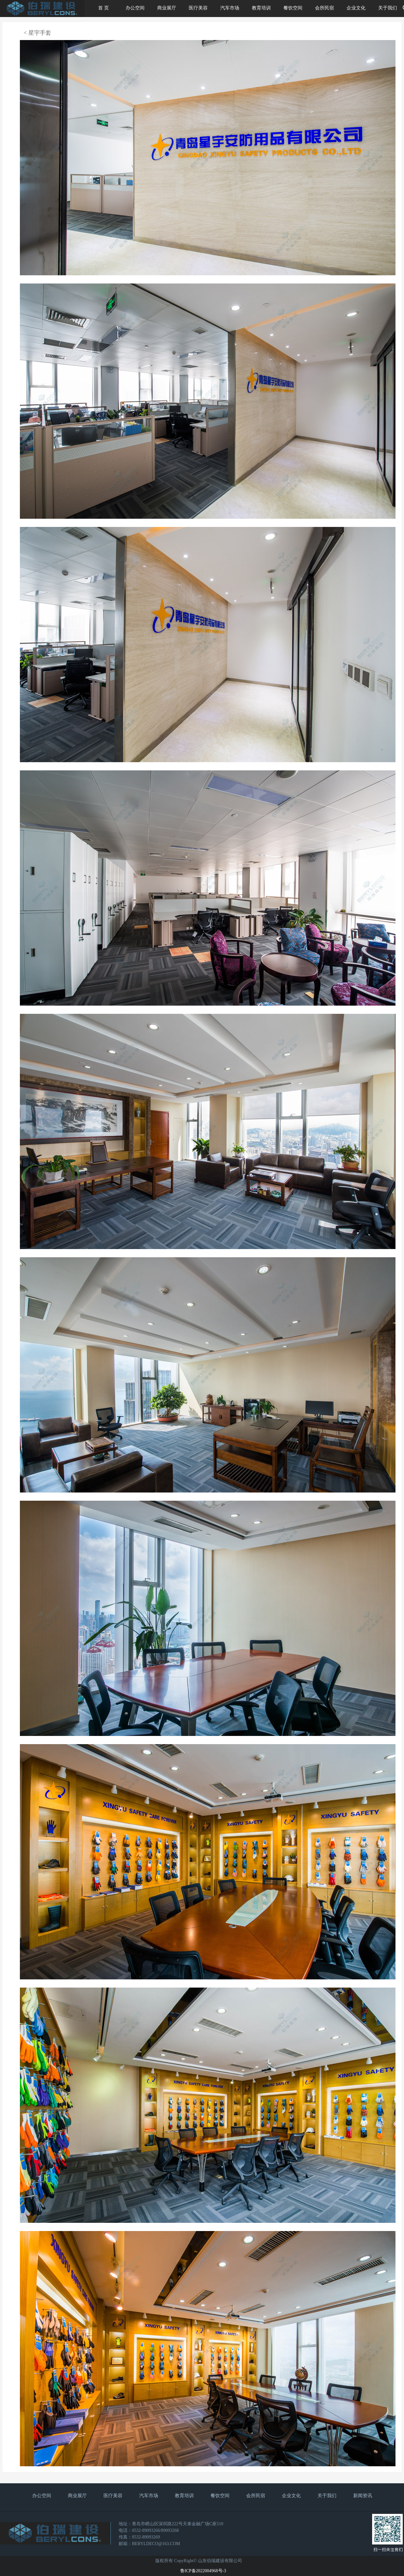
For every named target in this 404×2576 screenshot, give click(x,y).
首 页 (103, 7)
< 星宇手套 (37, 33)
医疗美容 (198, 7)
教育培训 (261, 7)
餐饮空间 (292, 7)
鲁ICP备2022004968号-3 (203, 2570)
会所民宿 (324, 7)
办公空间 (135, 7)
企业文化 (356, 7)
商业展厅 (166, 7)
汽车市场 (229, 7)
